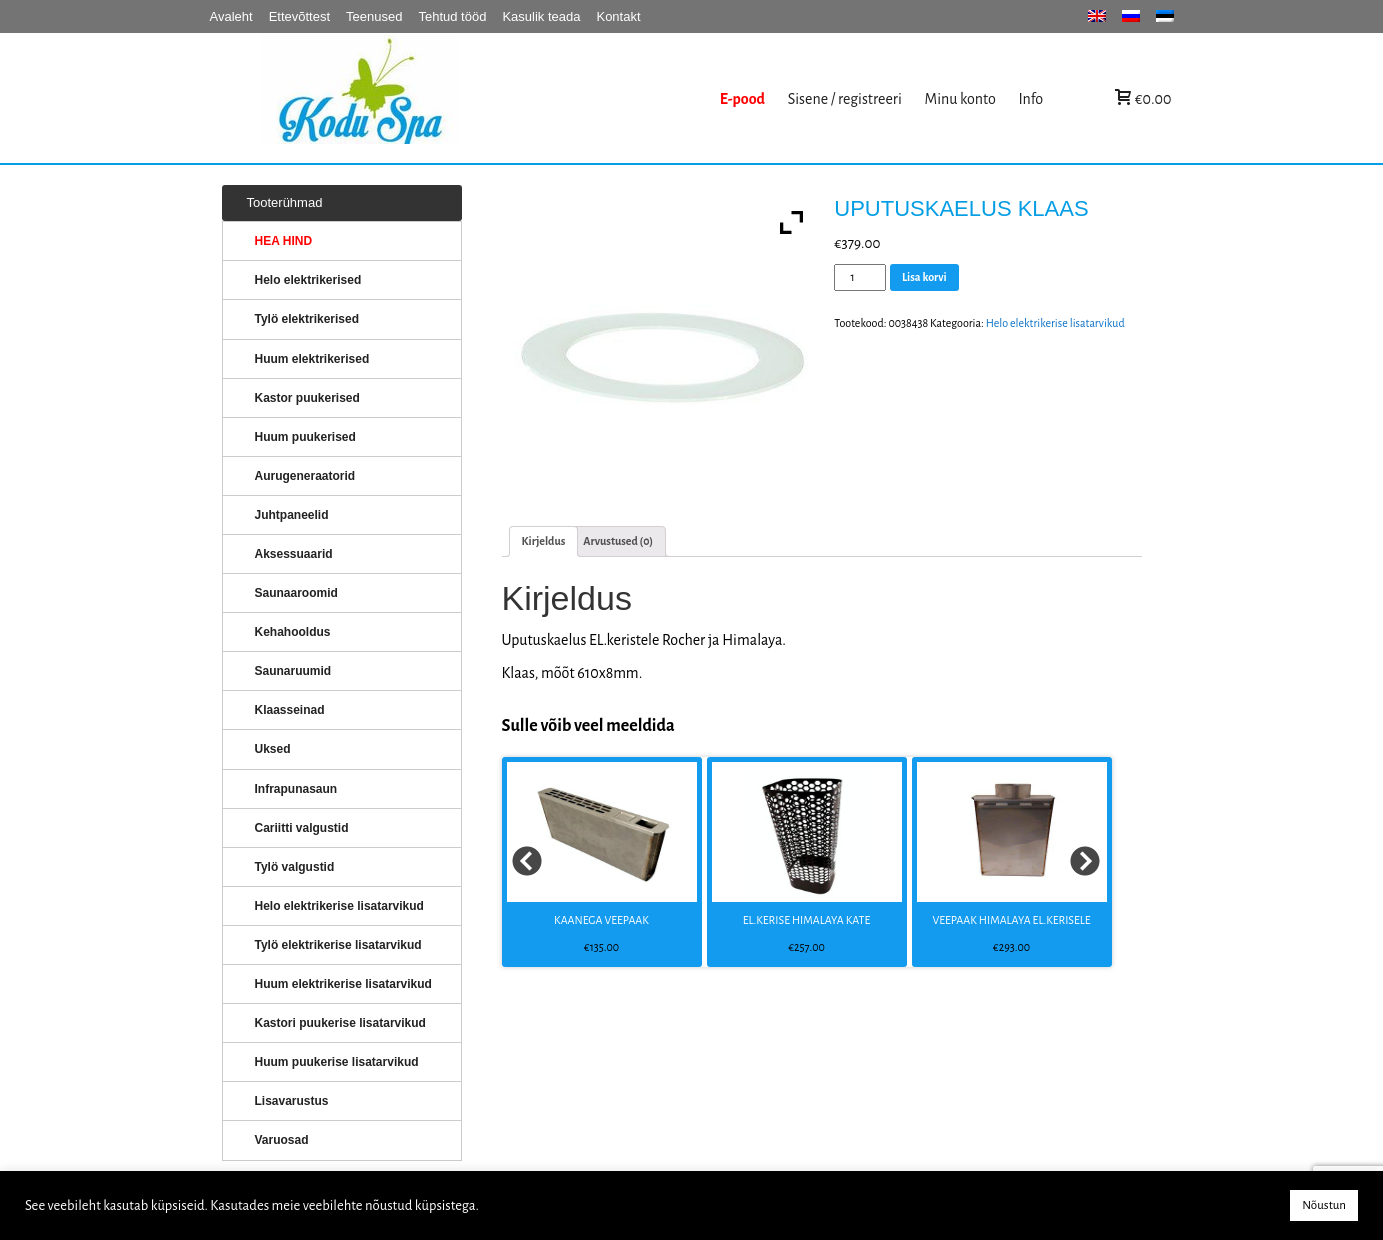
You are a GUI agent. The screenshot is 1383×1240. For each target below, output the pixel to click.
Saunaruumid (293, 671)
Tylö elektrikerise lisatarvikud (338, 945)
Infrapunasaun (296, 789)
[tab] (544, 541)
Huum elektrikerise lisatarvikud (343, 984)
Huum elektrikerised (312, 359)
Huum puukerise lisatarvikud (337, 1062)
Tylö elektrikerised (307, 319)
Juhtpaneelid (292, 515)
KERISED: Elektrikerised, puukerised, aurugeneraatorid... (485, 98)
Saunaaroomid (296, 593)
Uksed (273, 749)
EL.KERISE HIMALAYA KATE (807, 920)
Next (1086, 862)
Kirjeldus (544, 541)
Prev (528, 862)
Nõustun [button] (1324, 1205)
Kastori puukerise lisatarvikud (340, 1023)
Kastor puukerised (307, 398)
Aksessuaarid (294, 554)
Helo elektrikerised (308, 280)
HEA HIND (284, 241)
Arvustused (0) (618, 541)
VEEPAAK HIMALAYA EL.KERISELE (1011, 920)
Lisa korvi (924, 277)
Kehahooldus (293, 632)
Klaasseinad (290, 710)
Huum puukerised (305, 437)
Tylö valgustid (295, 867)
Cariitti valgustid (302, 828)
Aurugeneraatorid (305, 476)
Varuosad (282, 1140)
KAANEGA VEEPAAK (601, 920)
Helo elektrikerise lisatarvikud (1055, 323)
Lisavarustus (292, 1101)
